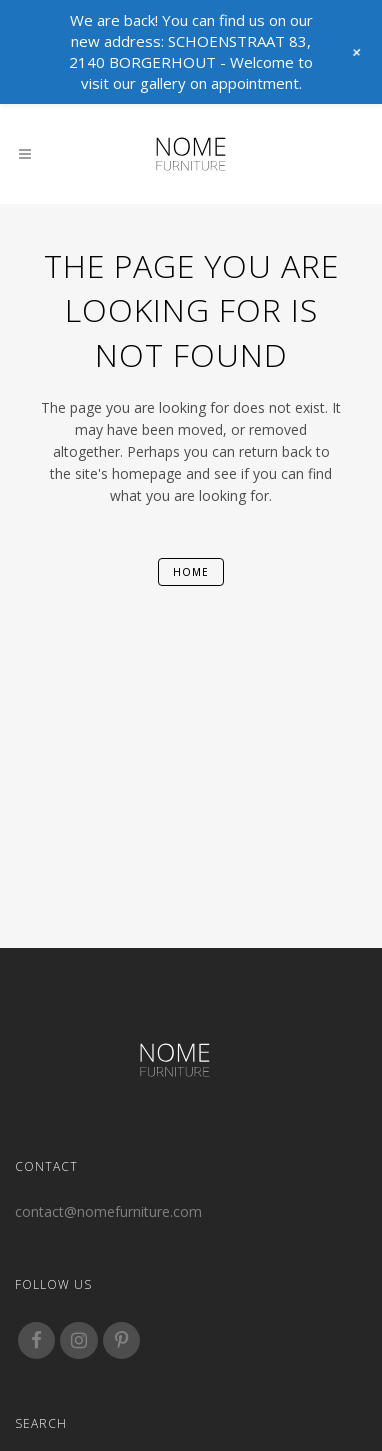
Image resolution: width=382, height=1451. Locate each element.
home (191, 572)
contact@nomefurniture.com (108, 1211)
